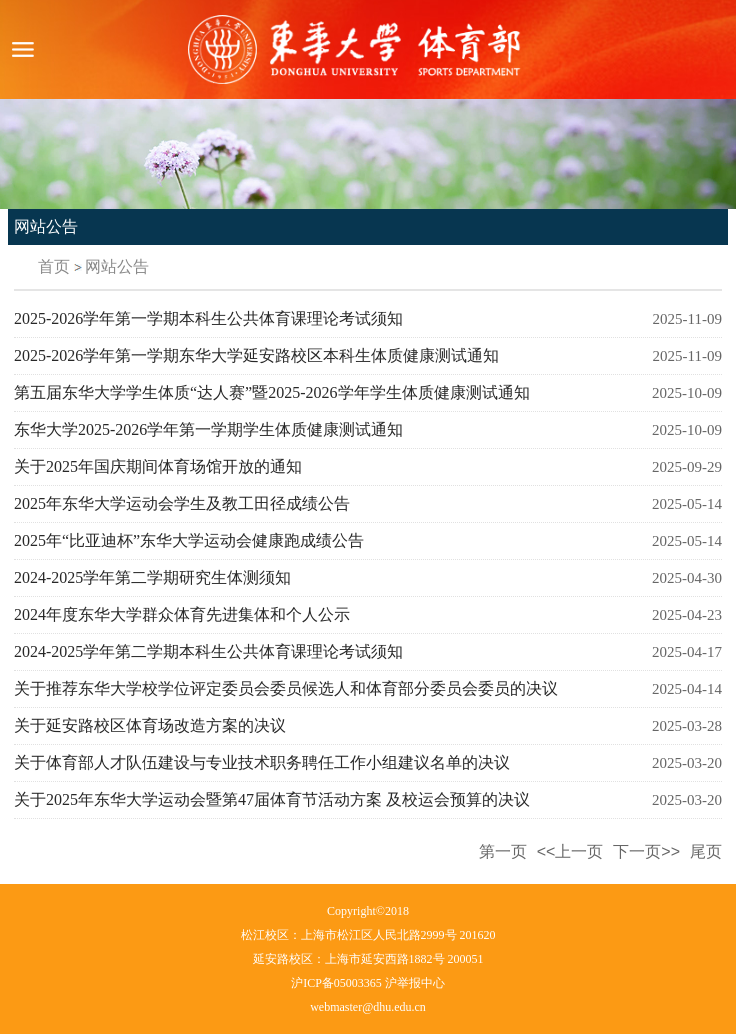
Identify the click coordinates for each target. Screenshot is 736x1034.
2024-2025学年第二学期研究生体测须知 (152, 577)
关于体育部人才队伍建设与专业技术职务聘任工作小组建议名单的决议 (262, 762)
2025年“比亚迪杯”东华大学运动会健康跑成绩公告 (189, 540)
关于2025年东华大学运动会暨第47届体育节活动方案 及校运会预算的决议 (272, 799)
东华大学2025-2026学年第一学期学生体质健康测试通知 (208, 429)
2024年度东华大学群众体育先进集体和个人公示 (182, 614)
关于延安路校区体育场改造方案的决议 (150, 725)
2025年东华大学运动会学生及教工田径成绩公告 (182, 503)
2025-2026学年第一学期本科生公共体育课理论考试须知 (208, 318)
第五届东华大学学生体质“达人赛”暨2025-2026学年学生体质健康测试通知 (272, 392)
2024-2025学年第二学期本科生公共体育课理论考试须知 (208, 651)
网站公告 (117, 266)
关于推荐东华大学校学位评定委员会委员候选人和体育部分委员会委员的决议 (286, 688)
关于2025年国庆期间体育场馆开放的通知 (158, 466)
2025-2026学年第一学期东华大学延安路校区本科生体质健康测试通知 (256, 355)
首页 (54, 266)
